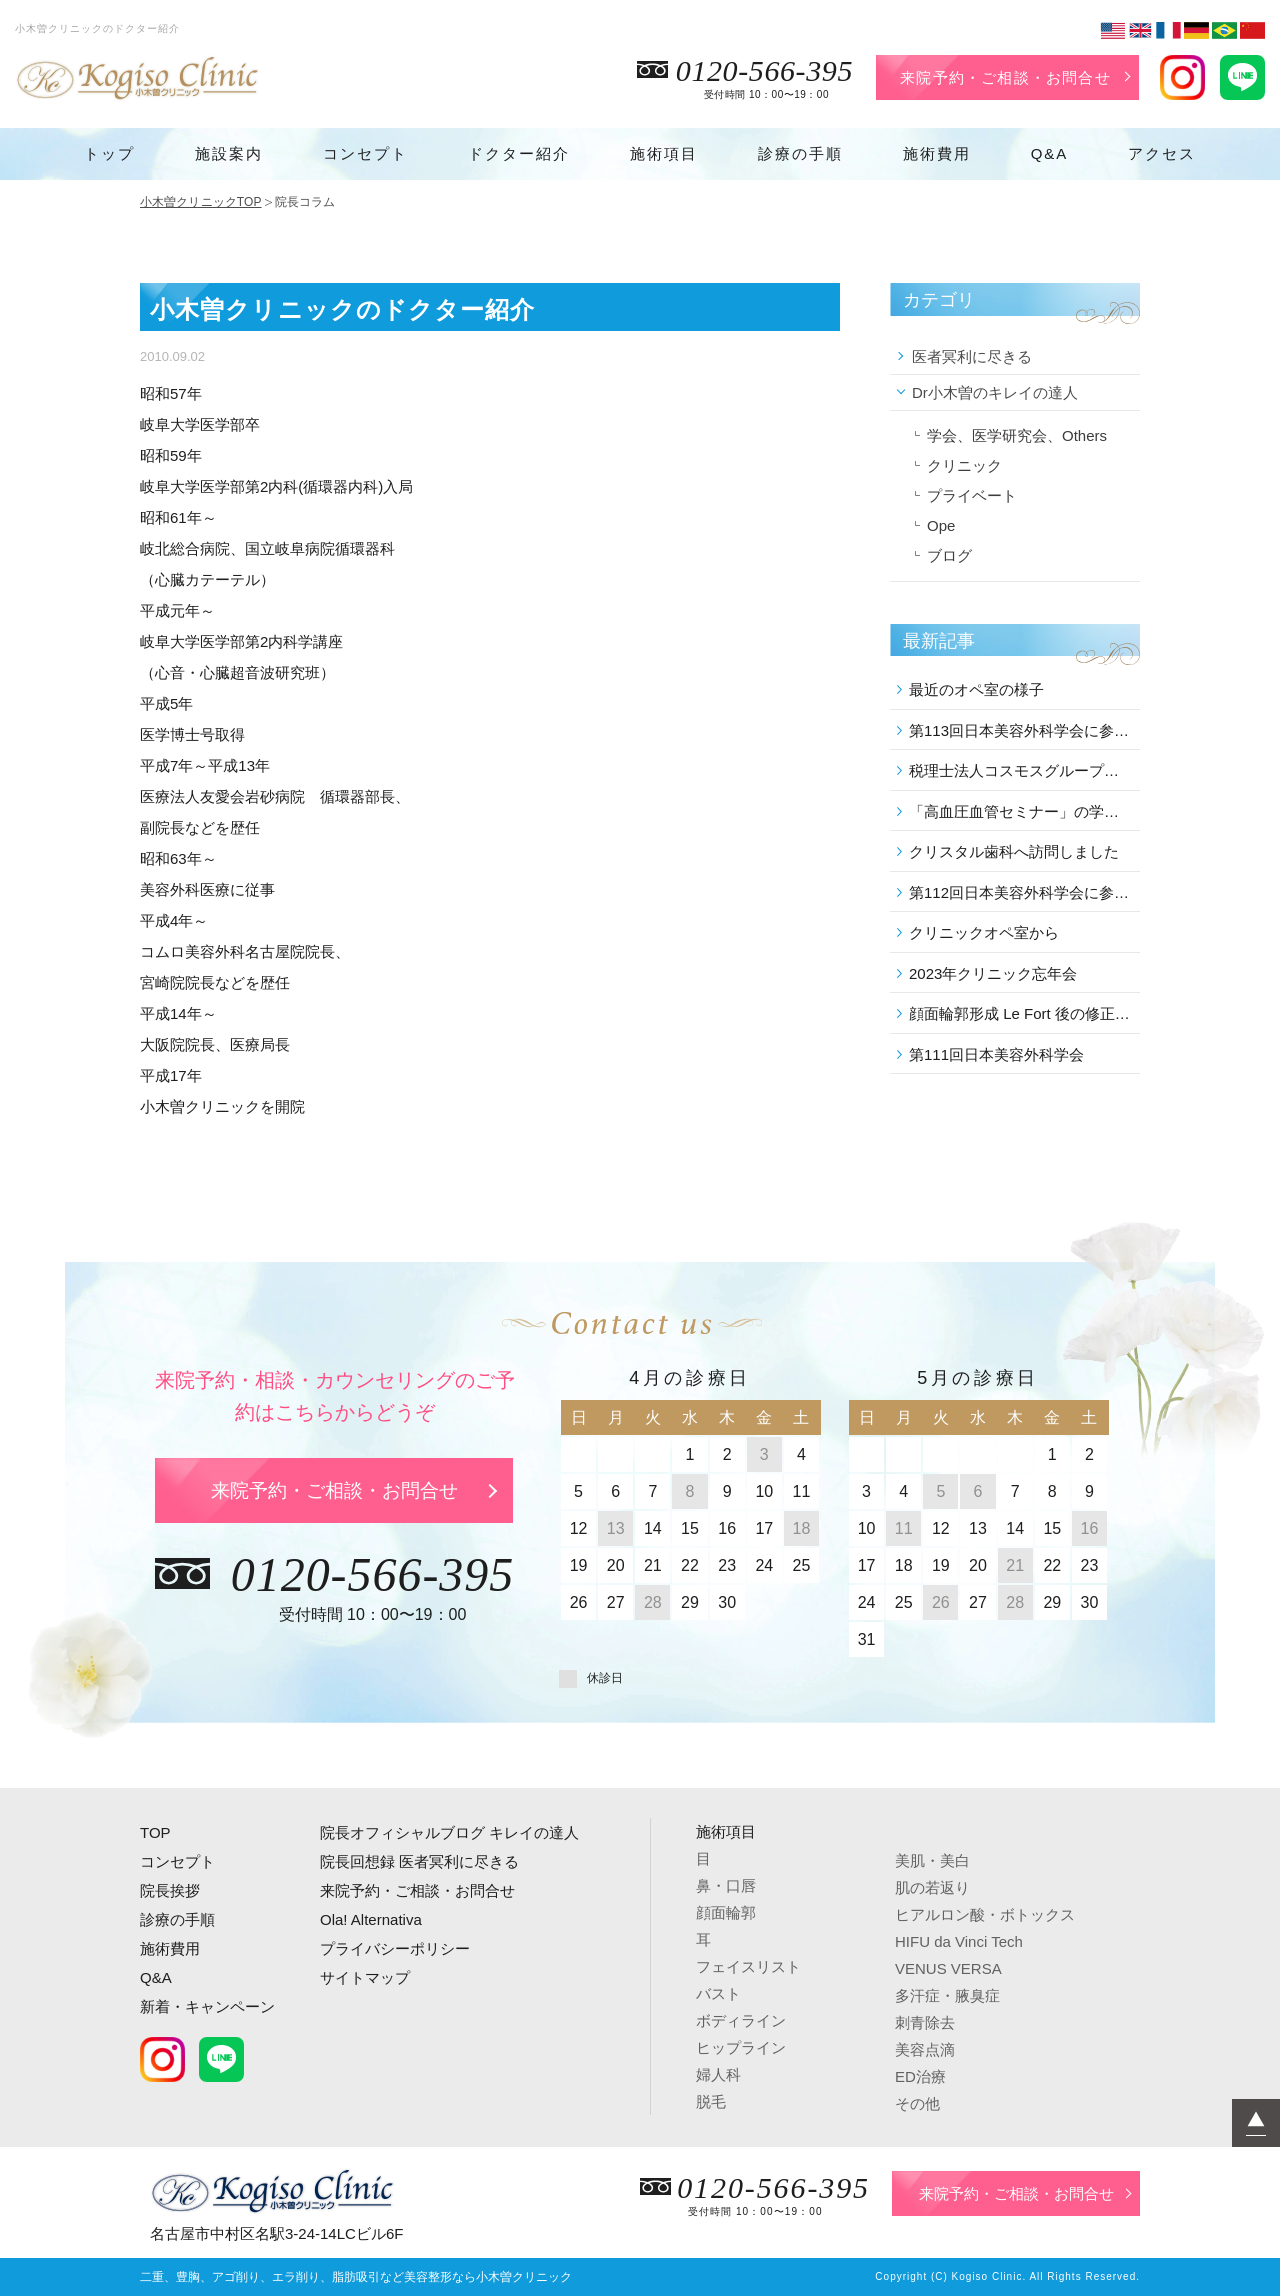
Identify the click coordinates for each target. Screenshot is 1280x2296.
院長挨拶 (170, 1890)
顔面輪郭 (726, 1912)
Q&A (1050, 153)
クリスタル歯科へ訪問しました (1014, 851)
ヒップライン (741, 2047)
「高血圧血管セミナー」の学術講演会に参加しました (1021, 811)
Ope (941, 525)
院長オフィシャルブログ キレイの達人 (449, 1832)
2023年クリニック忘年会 (993, 973)
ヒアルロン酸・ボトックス (985, 1914)
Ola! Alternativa (371, 1919)
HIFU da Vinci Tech (959, 1941)
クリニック (964, 465)
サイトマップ (365, 1977)
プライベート (972, 495)
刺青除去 (925, 2022)
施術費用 (937, 153)
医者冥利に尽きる (972, 356)
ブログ (949, 555)
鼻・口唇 (726, 1885)
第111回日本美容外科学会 (996, 1054)
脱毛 (711, 2101)
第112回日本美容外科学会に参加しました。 (1021, 892)
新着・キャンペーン (207, 2006)
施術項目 (664, 153)
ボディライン (741, 2020)
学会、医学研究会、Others (1017, 435)
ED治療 (920, 2076)
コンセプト (365, 153)
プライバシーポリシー (395, 1948)
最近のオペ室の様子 (976, 689)
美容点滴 (925, 2049)
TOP (155, 1832)
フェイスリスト (748, 1966)
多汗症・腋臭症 (947, 1995)
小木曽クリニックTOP (201, 202)
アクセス (1162, 153)
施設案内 (229, 153)
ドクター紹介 (519, 153)
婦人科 (718, 2074)
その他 (917, 2103)
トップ (109, 153)
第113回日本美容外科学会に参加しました (1021, 730)
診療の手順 (800, 153)
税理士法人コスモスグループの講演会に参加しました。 (1021, 770)
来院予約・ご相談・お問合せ (1005, 77)
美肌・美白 (932, 1860)
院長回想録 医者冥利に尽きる (419, 1861)
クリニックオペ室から (984, 932)
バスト (718, 1993)
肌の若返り (932, 1887)
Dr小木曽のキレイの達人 (995, 392)
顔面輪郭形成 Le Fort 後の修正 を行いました (1021, 1013)
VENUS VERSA (948, 1968)
